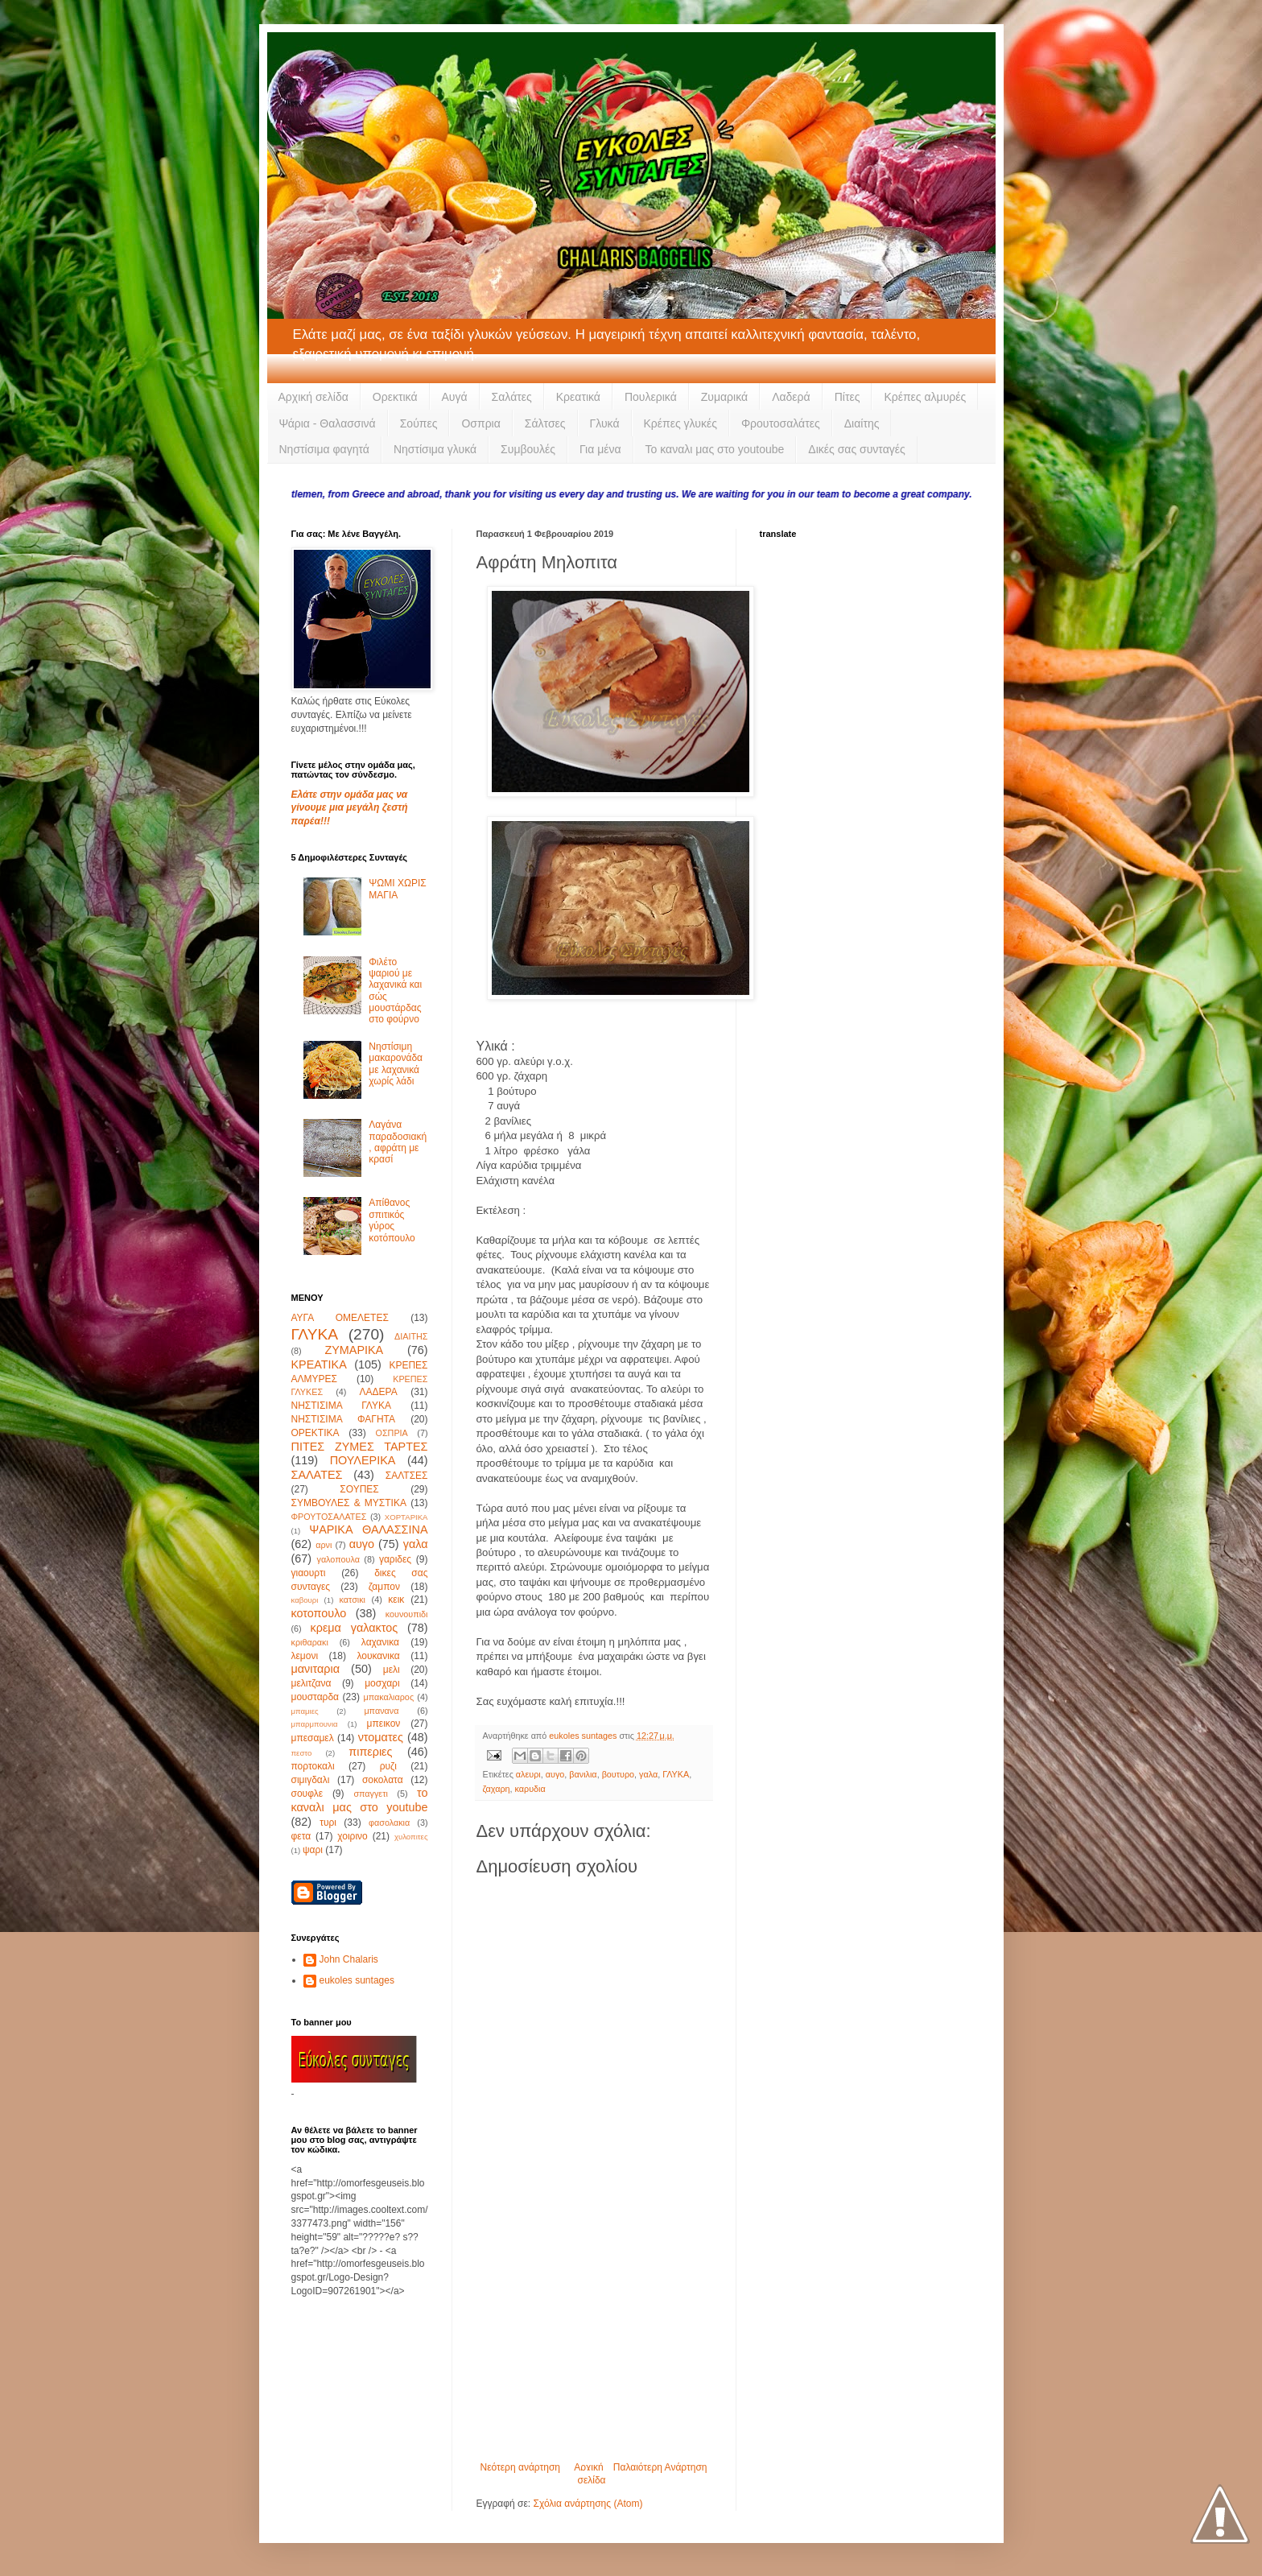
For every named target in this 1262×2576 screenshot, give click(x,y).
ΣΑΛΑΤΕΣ (317, 1474)
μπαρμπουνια (314, 1723)
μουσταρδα (315, 1697)
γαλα (648, 1774)
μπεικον (384, 1723)
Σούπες (419, 423)
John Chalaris (349, 1959)
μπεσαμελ (312, 1738)
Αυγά (455, 396)
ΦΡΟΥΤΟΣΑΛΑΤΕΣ (329, 1516)
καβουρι (305, 1600)
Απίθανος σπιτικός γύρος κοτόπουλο (391, 1220)
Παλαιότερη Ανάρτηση (660, 2467)
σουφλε (307, 1793)
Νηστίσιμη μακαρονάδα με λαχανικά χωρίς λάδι (396, 1064)
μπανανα (381, 1710)
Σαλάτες (512, 396)
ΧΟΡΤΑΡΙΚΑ (406, 1517)
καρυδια (530, 1789)
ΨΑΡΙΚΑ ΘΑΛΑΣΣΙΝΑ (368, 1529)
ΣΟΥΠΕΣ (359, 1489)
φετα (301, 1836)
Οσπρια (480, 423)
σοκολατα (382, 1779)
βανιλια (582, 1774)
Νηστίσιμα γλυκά (435, 449)
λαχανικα (380, 1642)
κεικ (396, 1599)
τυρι (328, 1822)
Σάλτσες (545, 423)
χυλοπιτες (411, 1836)
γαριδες (395, 1559)
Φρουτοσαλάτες (780, 423)
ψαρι (313, 1850)
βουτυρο (618, 1774)
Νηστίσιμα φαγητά (324, 449)
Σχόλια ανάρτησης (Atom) (587, 2503)
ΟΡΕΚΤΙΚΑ (315, 1433)
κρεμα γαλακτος (354, 1627)
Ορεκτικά (395, 396)
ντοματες (380, 1737)
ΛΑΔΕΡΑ (379, 1391)
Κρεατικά (578, 396)
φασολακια (389, 1822)
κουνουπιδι (407, 1614)
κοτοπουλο (319, 1613)
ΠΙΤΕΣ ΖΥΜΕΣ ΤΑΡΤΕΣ (359, 1446)
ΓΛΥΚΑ (675, 1774)
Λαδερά (791, 396)
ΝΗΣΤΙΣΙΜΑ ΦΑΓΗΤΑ (343, 1419)
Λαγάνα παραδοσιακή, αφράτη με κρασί (398, 1142)
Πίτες (847, 396)
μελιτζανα (311, 1683)
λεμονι (305, 1656)
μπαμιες (305, 1711)
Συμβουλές (528, 449)
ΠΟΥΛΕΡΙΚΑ (363, 1460)
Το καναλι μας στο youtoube (715, 449)
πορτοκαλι (313, 1766)
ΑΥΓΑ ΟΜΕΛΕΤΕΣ (340, 1317)
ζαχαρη (496, 1789)
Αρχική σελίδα (313, 396)
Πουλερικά (651, 396)
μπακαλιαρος (388, 1697)
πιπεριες (370, 1751)
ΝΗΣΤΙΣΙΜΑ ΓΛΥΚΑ (341, 1405)
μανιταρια (315, 1668)
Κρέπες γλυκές (680, 423)
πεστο (301, 1752)
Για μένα (600, 449)
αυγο (555, 1774)
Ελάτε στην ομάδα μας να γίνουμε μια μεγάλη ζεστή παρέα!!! (349, 808)
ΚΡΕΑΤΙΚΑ (319, 1364)
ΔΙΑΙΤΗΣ (410, 1336)
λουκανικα (378, 1656)
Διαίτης (862, 423)
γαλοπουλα (337, 1559)
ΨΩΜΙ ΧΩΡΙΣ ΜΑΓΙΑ (397, 888)
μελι (391, 1669)
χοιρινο (352, 1836)
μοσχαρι (382, 1683)
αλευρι (528, 1774)
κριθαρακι (309, 1642)
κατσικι (352, 1599)
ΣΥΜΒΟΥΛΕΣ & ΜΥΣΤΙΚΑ (348, 1503)
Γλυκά (605, 423)
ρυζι (388, 1766)
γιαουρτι (308, 1573)
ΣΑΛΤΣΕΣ (407, 1475)
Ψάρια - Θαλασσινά (327, 423)
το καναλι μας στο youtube (359, 1800)
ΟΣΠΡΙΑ (392, 1433)
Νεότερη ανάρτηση (520, 2467)
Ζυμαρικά (724, 396)
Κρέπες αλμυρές (925, 396)
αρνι (324, 1545)
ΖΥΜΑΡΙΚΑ (353, 1350)
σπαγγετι (370, 1793)
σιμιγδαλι (310, 1779)
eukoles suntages (357, 1980)
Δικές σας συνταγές (856, 449)
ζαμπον (384, 1586)
